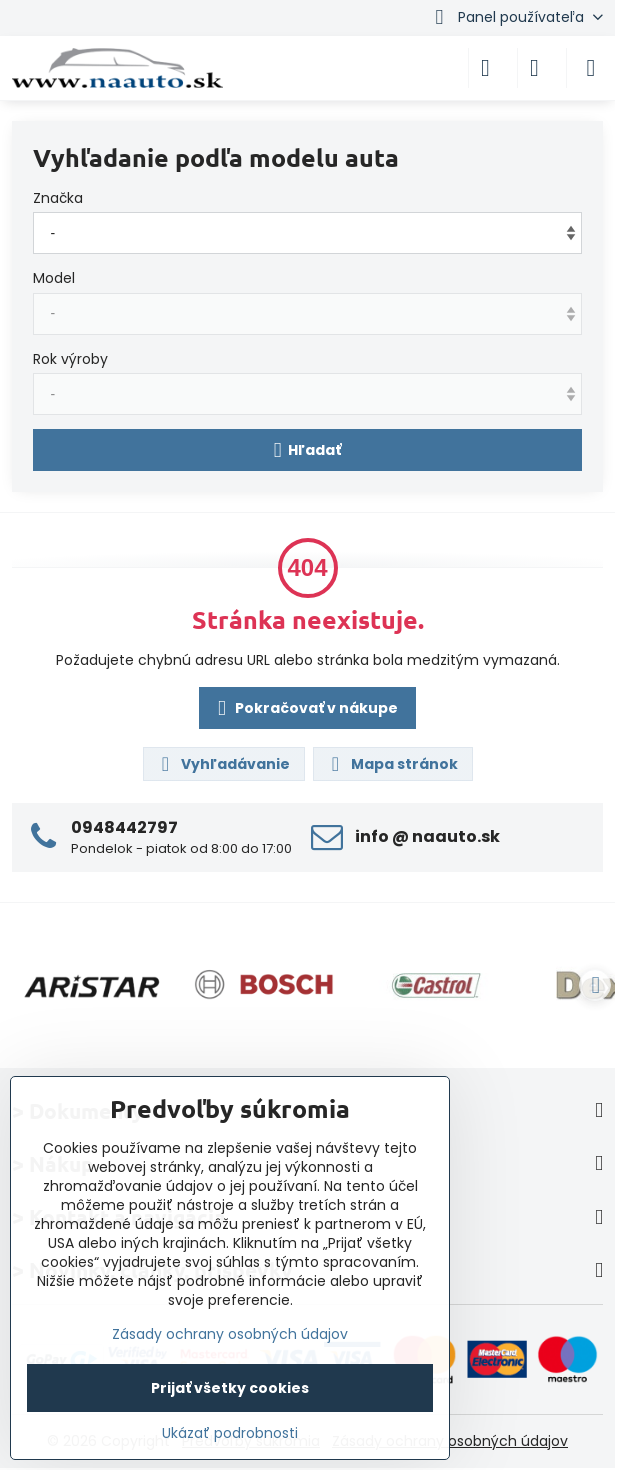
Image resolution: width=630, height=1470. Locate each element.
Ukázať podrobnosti (230, 1433)
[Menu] (591, 68)
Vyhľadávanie (223, 764)
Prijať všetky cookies (230, 1388)
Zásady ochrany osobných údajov (450, 1441)
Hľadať (308, 450)
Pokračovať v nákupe (304, 709)
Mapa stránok (392, 764)
